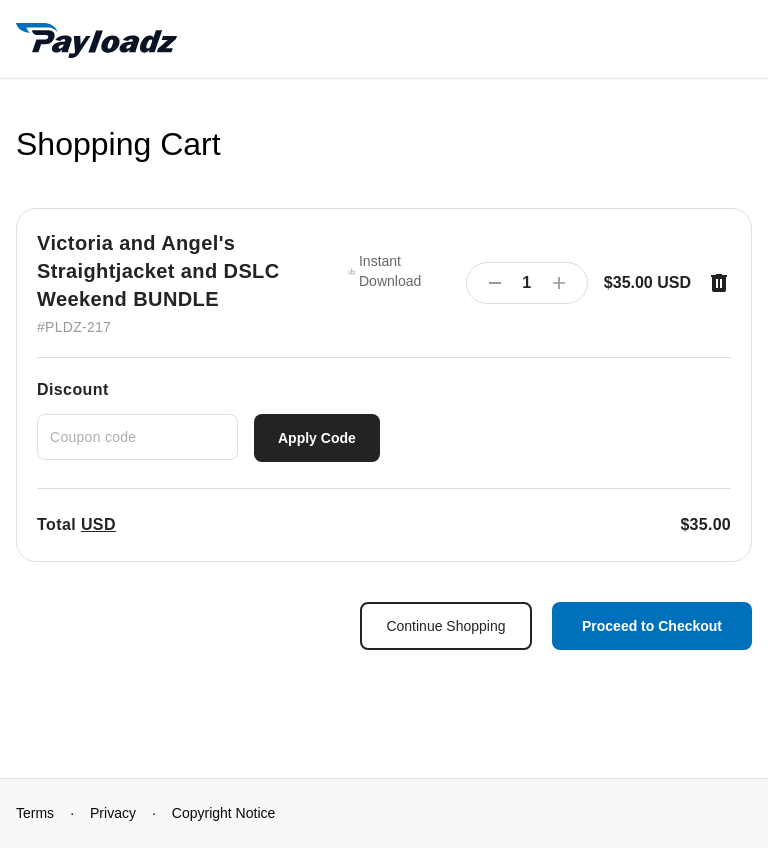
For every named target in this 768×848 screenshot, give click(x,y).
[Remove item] (719, 283)
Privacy (113, 813)
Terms (35, 813)
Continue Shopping (445, 626)
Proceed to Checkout (652, 626)
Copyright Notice (224, 813)
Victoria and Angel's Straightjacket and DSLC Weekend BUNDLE (158, 271)
